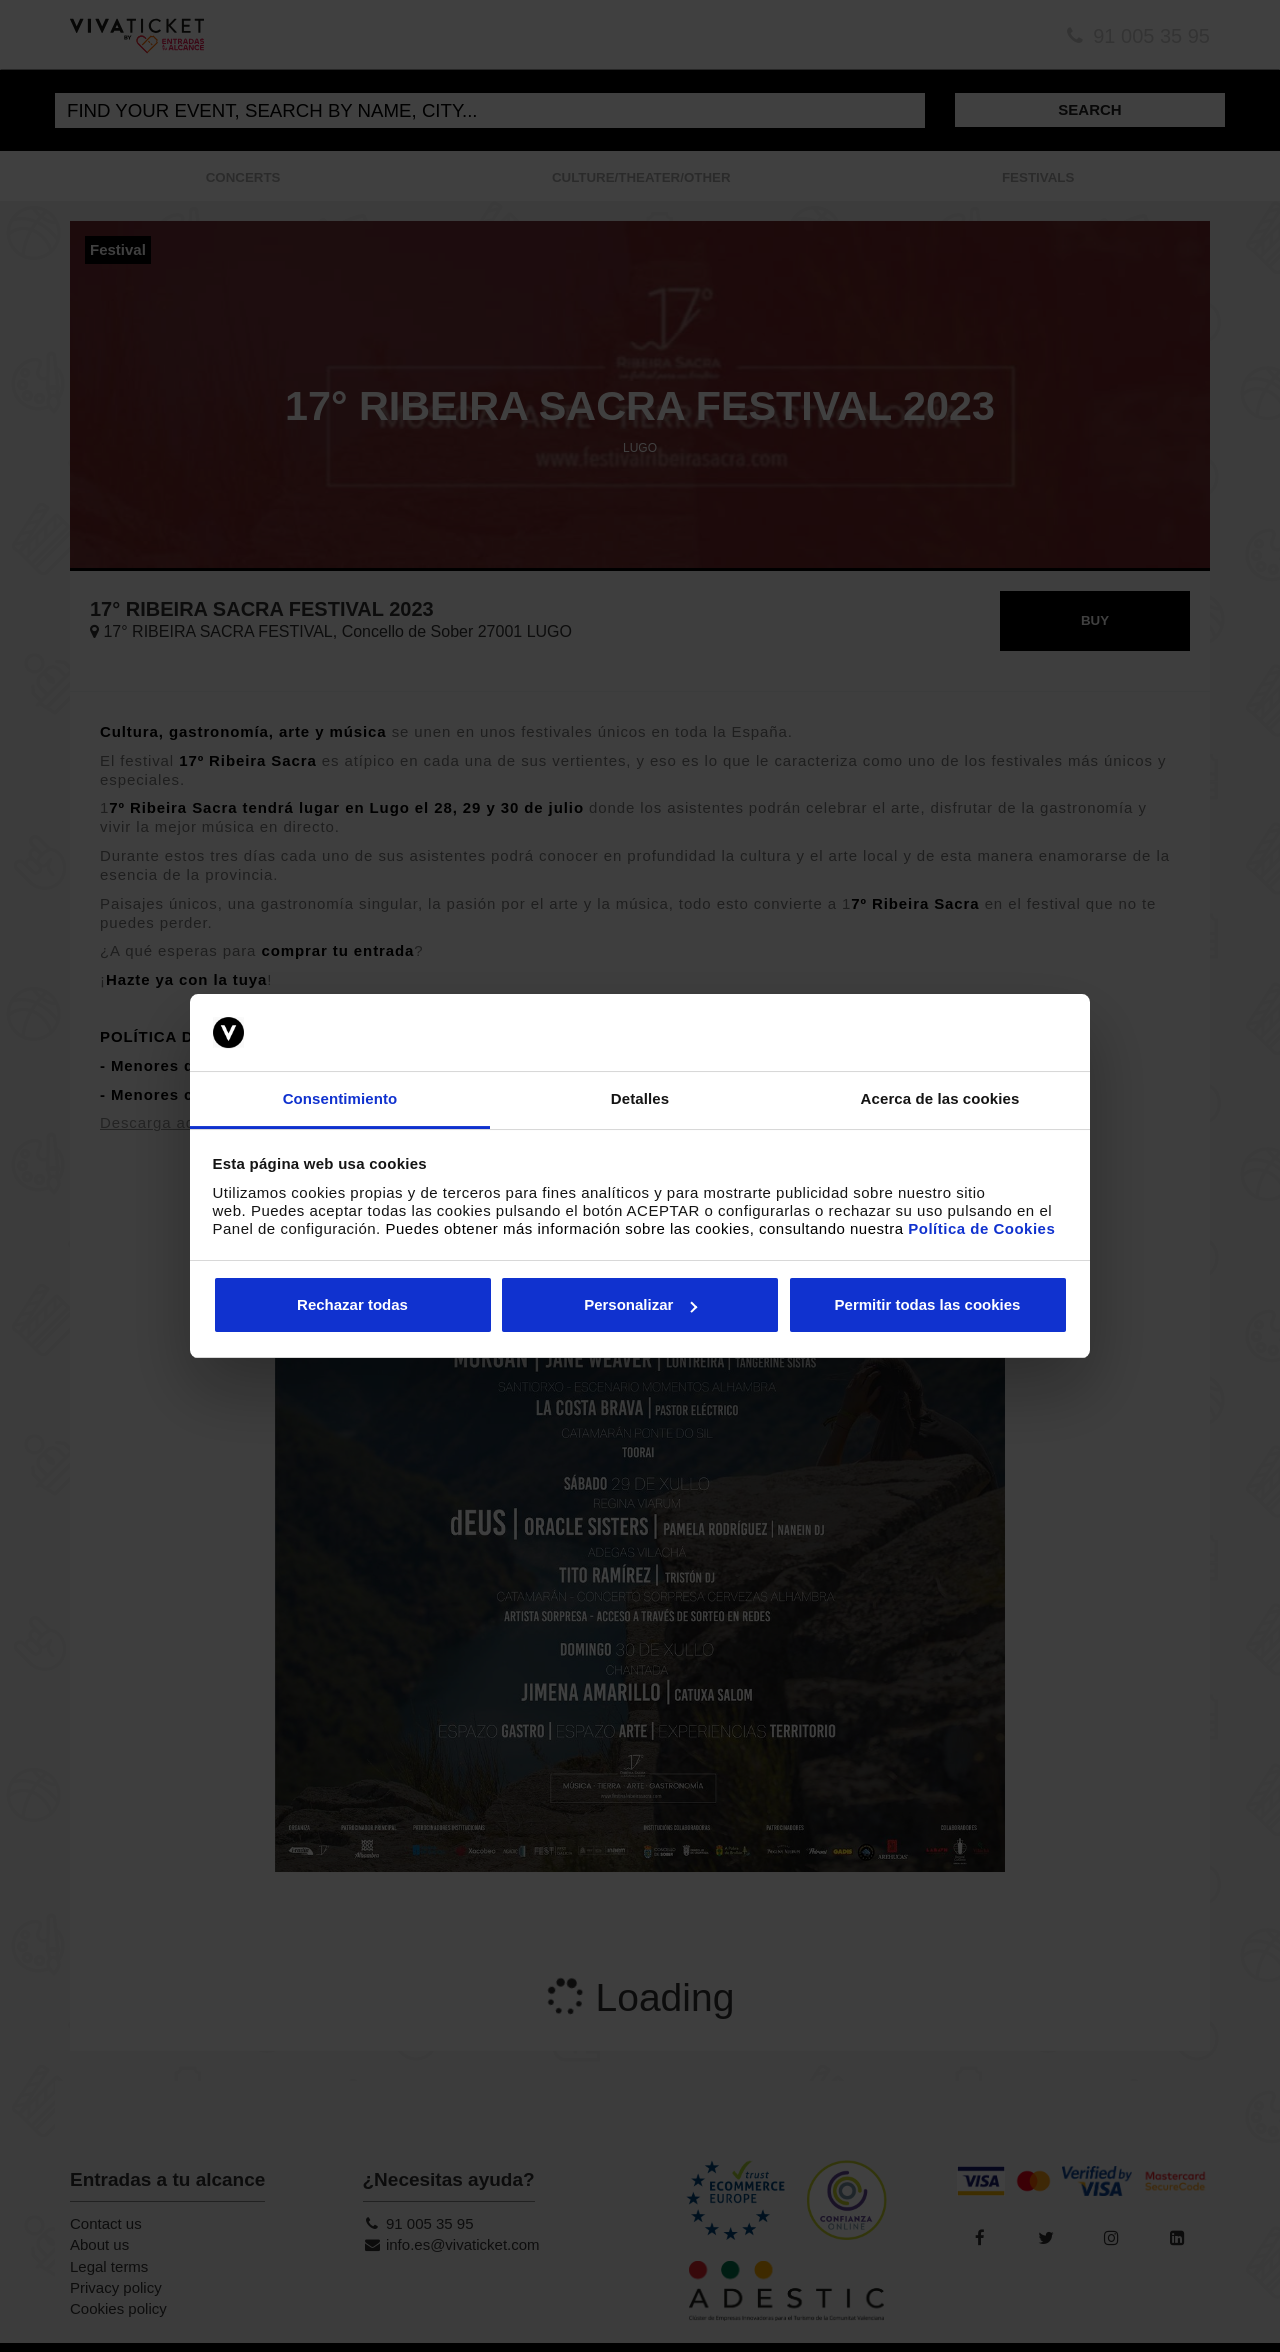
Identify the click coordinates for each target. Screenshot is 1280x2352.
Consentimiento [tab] (340, 1098)
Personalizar (640, 1304)
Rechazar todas (352, 1304)
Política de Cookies (981, 1228)
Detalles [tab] (640, 1098)
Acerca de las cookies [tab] (940, 1098)
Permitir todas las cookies (928, 1304)
